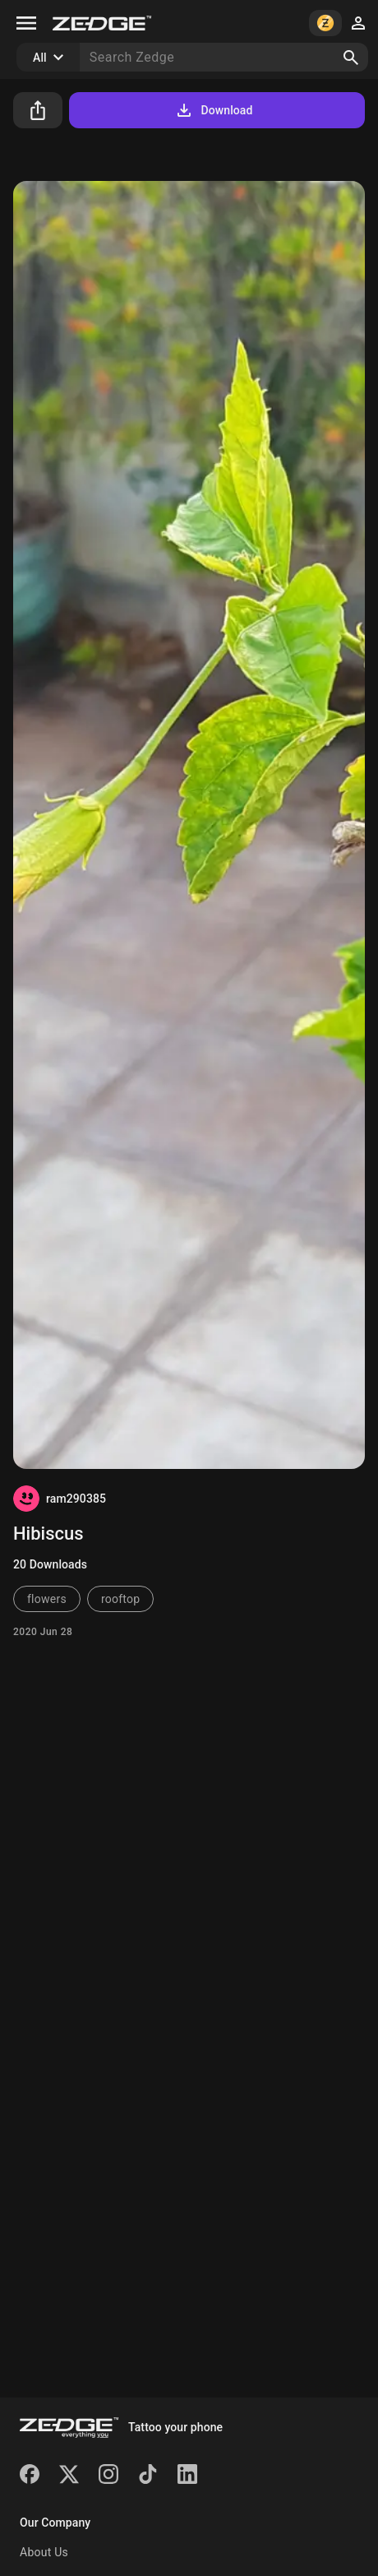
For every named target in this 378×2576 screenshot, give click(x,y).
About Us (44, 2552)
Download (213, 110)
